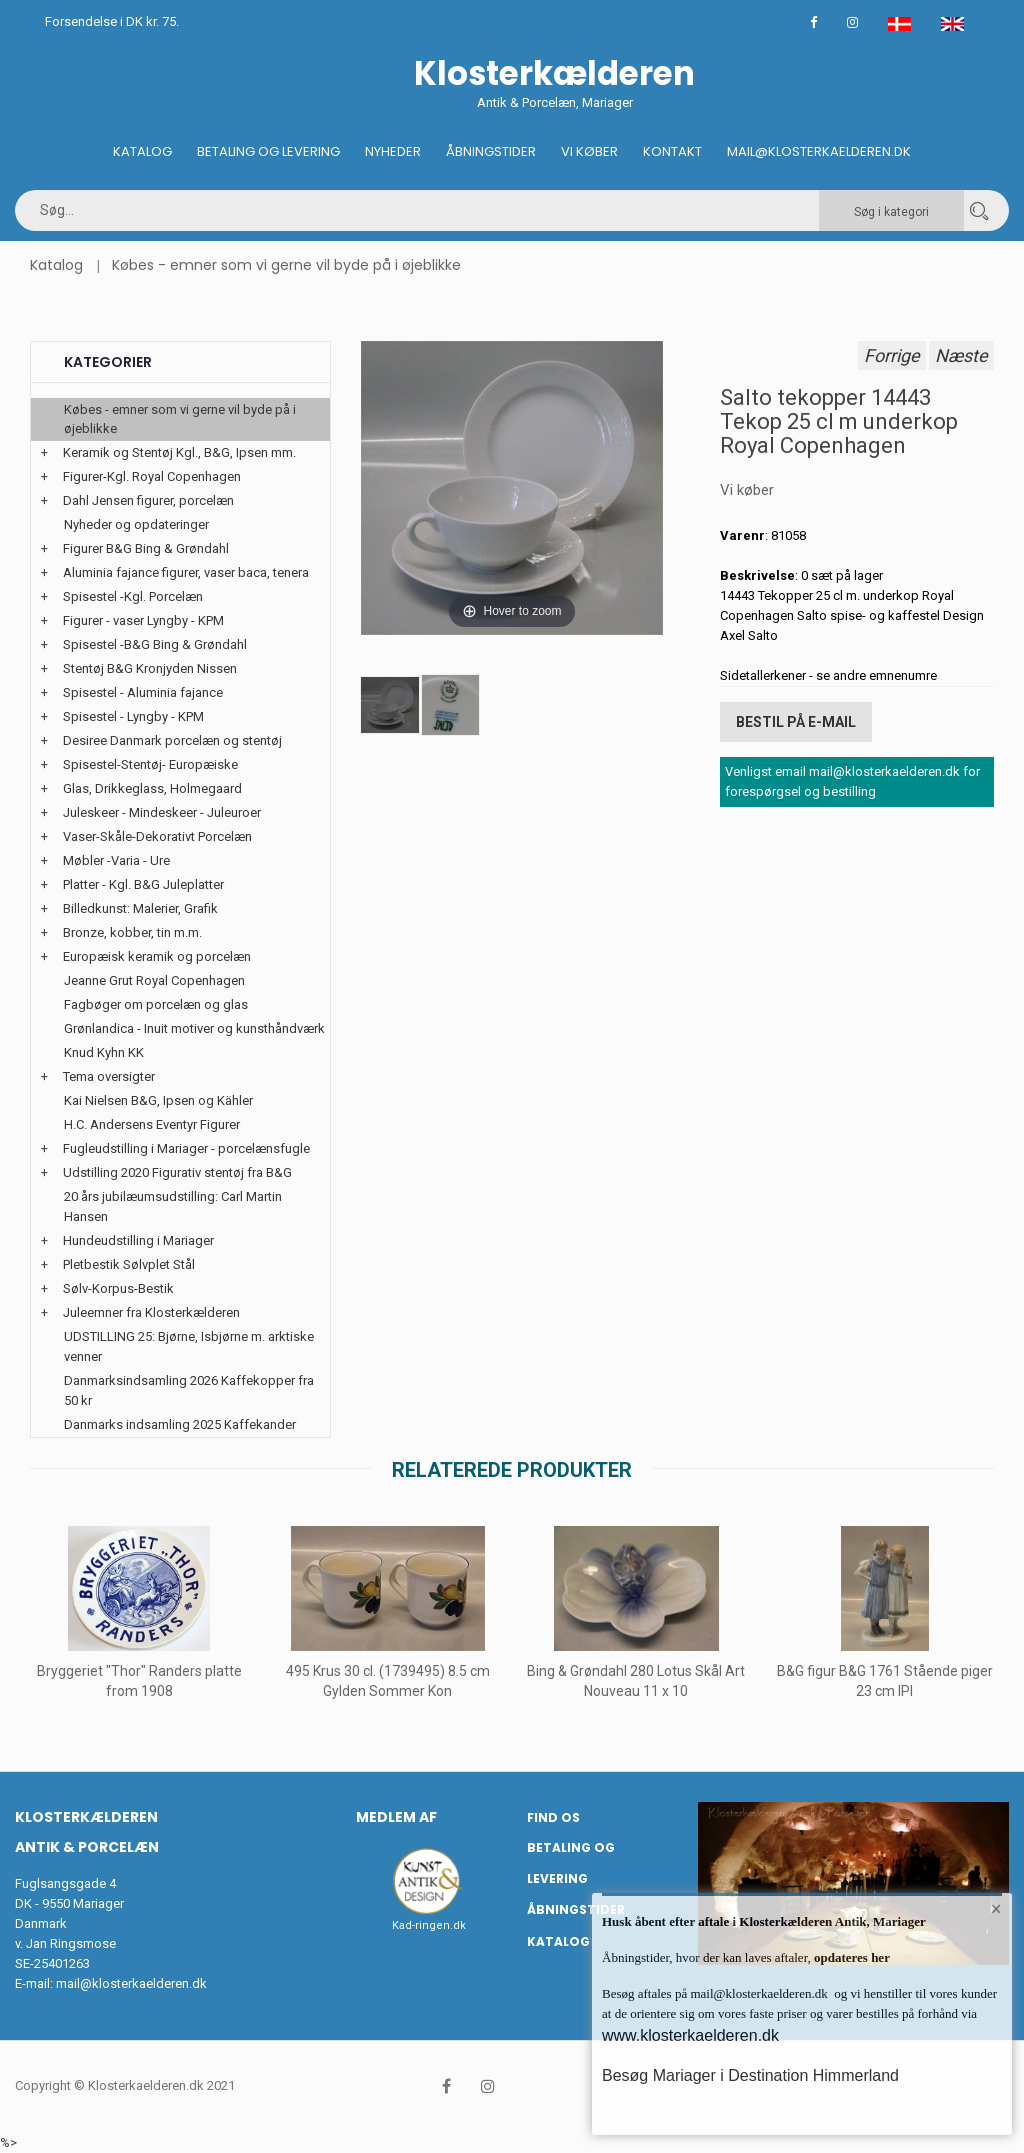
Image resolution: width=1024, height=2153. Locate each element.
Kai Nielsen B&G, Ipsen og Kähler (158, 1100)
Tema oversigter (109, 1076)
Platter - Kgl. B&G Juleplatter (143, 884)
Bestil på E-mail (796, 722)
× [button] (996, 1909)
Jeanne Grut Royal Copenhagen (154, 980)
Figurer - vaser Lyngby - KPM (143, 620)
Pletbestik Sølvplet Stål (129, 1264)
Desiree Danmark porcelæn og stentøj (172, 740)
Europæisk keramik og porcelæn (157, 956)
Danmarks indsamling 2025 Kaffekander (180, 1424)
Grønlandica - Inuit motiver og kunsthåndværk (194, 1028)
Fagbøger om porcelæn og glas (156, 1004)
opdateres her (850, 1957)
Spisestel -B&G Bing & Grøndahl (155, 644)
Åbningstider (491, 151)
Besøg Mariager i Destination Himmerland (750, 2075)
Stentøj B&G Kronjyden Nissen (150, 668)
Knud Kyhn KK (104, 1052)
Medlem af (396, 1817)
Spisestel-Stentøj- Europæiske (150, 764)
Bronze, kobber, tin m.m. (132, 932)
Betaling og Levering (268, 151)
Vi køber (589, 151)
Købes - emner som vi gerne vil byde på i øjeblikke (286, 265)
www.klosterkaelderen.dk (690, 2035)
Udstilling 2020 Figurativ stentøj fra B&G (177, 1172)
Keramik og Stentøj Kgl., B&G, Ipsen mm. (179, 452)
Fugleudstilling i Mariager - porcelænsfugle (186, 1148)
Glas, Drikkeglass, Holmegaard (152, 788)
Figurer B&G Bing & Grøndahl (146, 548)
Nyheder (393, 151)
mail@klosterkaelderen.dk (131, 1983)
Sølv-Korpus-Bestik (118, 1288)
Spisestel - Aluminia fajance (143, 692)
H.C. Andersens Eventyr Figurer (152, 1124)
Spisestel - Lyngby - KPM (133, 716)
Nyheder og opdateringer (136, 524)
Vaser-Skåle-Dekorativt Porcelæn (157, 836)
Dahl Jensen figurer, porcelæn (148, 500)
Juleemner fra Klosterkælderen (151, 1312)
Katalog (142, 151)
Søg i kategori (891, 212)
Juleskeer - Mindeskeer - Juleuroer (162, 812)
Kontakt (672, 151)
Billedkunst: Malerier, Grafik (140, 908)
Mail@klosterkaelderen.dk (819, 151)
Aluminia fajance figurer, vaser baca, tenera (186, 572)
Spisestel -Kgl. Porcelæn (133, 596)
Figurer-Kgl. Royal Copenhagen (152, 476)
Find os (553, 1817)
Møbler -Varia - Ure (116, 860)
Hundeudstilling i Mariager (138, 1240)
